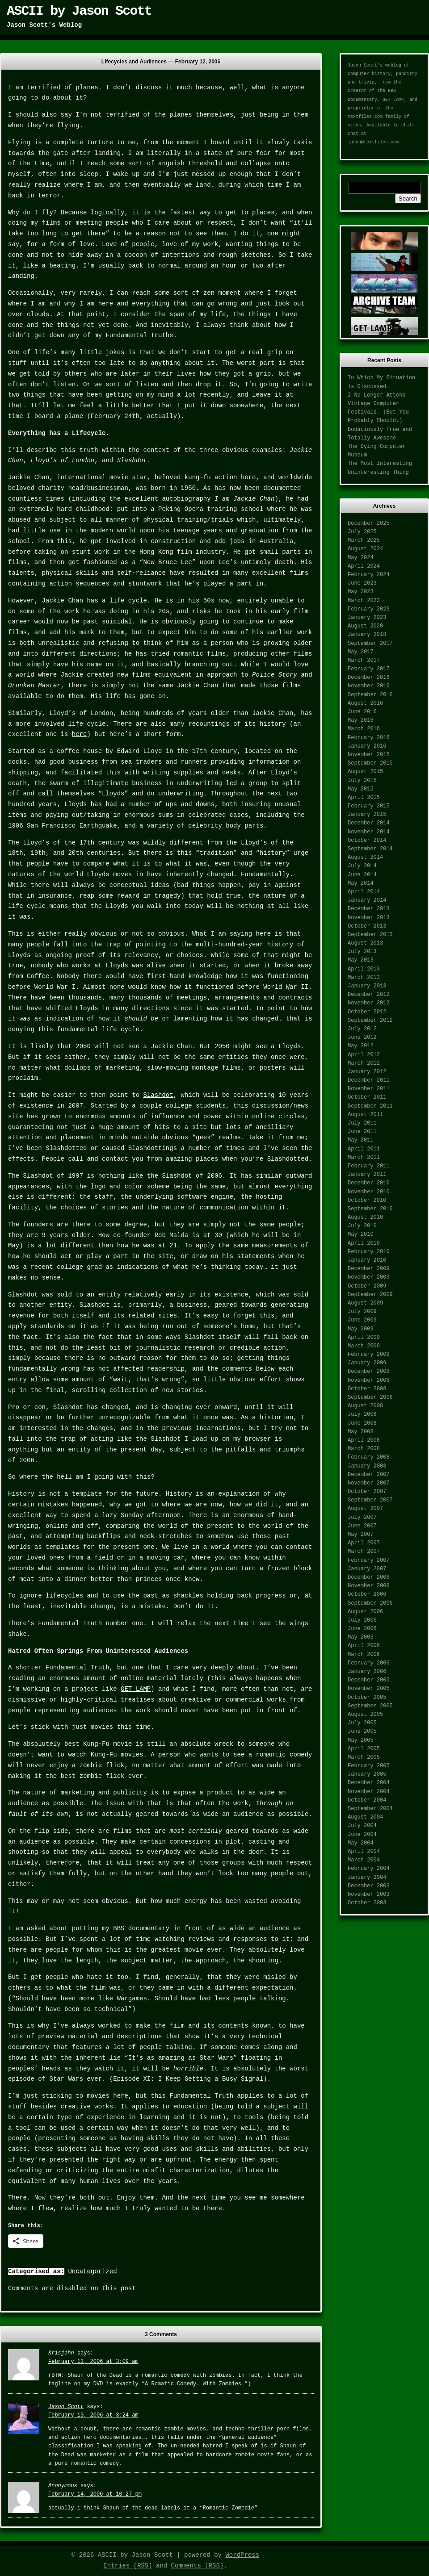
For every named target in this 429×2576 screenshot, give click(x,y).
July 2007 (362, 1517)
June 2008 (362, 1423)
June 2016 (362, 712)
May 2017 (361, 652)
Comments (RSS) (197, 2565)
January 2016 (367, 746)
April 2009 (364, 1337)
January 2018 (367, 634)
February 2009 (369, 1354)
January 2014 (367, 900)
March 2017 (364, 660)
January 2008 (367, 1466)
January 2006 (367, 1672)
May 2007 (361, 1534)
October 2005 (367, 1697)
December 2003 (369, 1886)
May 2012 (361, 1046)
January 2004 (367, 1877)
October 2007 (367, 1492)
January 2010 (367, 1260)
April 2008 (364, 1440)
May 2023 (361, 592)
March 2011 (364, 1157)
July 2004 (362, 1826)
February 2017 (369, 669)
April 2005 (364, 1749)
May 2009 (361, 1329)
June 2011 (362, 1132)
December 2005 (369, 1680)
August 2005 (365, 1714)
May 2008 (361, 1432)
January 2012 (367, 1072)
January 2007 (367, 1569)
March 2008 (364, 1449)
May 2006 (361, 1637)
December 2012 (369, 994)
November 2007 (369, 1483)
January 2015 (367, 814)
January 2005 (367, 1774)
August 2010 (365, 1217)
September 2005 (370, 1706)
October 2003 (367, 1903)
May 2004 (361, 1843)
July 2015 (362, 781)
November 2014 (369, 832)
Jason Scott (66, 2407)
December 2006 (369, 1577)
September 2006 (370, 1603)
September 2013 (370, 935)
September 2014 (370, 849)
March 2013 (364, 977)
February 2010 (369, 1252)
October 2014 (367, 840)
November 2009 (369, 1277)
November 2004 (369, 1792)
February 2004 (369, 1868)
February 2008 (369, 1457)
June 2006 (362, 1629)
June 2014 (362, 875)
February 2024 (369, 575)
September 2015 (370, 763)
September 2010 (370, 1209)
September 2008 (370, 1397)
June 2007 (362, 1526)
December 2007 (369, 1475)
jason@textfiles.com (373, 142)
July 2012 (362, 1029)
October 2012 (367, 1012)
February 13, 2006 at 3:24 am (93, 2415)
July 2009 (362, 1312)
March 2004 (364, 1860)
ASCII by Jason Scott (79, 11)
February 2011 (369, 1166)
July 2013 (362, 952)
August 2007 (365, 1508)
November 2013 (369, 918)
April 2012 (364, 1055)
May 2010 (361, 1234)
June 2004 (362, 1835)
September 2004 (370, 1809)
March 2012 (364, 1063)
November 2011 (369, 1089)
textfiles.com (365, 116)
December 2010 (369, 1183)
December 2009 (369, 1269)
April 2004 (364, 1851)
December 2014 (369, 823)
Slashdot (158, 1095)
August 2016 (365, 703)
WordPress (242, 2555)
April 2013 (364, 969)
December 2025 (369, 523)
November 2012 (369, 1003)
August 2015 (365, 772)
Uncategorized (92, 2271)
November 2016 (369, 686)
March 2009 (364, 1346)
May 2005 (361, 1740)
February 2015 (369, 806)
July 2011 (362, 1123)
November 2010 (369, 1192)
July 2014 (362, 866)
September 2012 (370, 1020)
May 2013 (361, 960)
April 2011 (364, 1149)
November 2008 (369, 1380)
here (79, 734)
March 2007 (364, 1551)
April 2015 (364, 798)
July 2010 (362, 1226)
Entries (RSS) (127, 2565)
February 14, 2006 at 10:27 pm (95, 2494)
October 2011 (367, 1097)
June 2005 (362, 1731)
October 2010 (367, 1200)
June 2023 (362, 583)
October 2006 (367, 1594)
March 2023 (364, 601)
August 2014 (365, 857)
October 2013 (367, 926)
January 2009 (367, 1363)
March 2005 (364, 1757)
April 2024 (364, 566)
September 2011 (370, 1106)
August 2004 (365, 1817)
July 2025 (362, 532)
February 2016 (369, 738)
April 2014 (364, 892)
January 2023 (367, 618)
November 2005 (369, 1688)
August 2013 (365, 943)
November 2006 (369, 1586)
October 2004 (367, 1800)
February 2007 (369, 1560)
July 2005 (362, 1723)
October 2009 (367, 1286)
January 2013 (367, 986)
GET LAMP (136, 1689)
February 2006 (369, 1663)
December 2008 (369, 1371)
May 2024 (361, 558)
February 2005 (369, 1766)
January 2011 (367, 1174)
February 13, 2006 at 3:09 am (93, 2362)
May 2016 (361, 720)
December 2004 (369, 1783)
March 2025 (364, 540)
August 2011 (365, 1115)
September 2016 (370, 695)
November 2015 (369, 755)
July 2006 (362, 1620)
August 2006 (365, 1612)
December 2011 (369, 1080)
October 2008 (367, 1389)
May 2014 (361, 883)
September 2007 (370, 1500)
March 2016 (364, 729)
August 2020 (365, 626)
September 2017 (370, 643)
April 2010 (364, 1243)
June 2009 (362, 1320)
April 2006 (364, 1646)
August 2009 (365, 1303)
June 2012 (362, 1037)
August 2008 (365, 1406)
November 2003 (369, 1894)
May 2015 (361, 789)
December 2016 (369, 677)
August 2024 (365, 549)
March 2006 (364, 1655)
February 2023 (369, 609)
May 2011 (361, 1140)
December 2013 (369, 909)
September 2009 (370, 1295)
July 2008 (362, 1414)
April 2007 (364, 1543)
